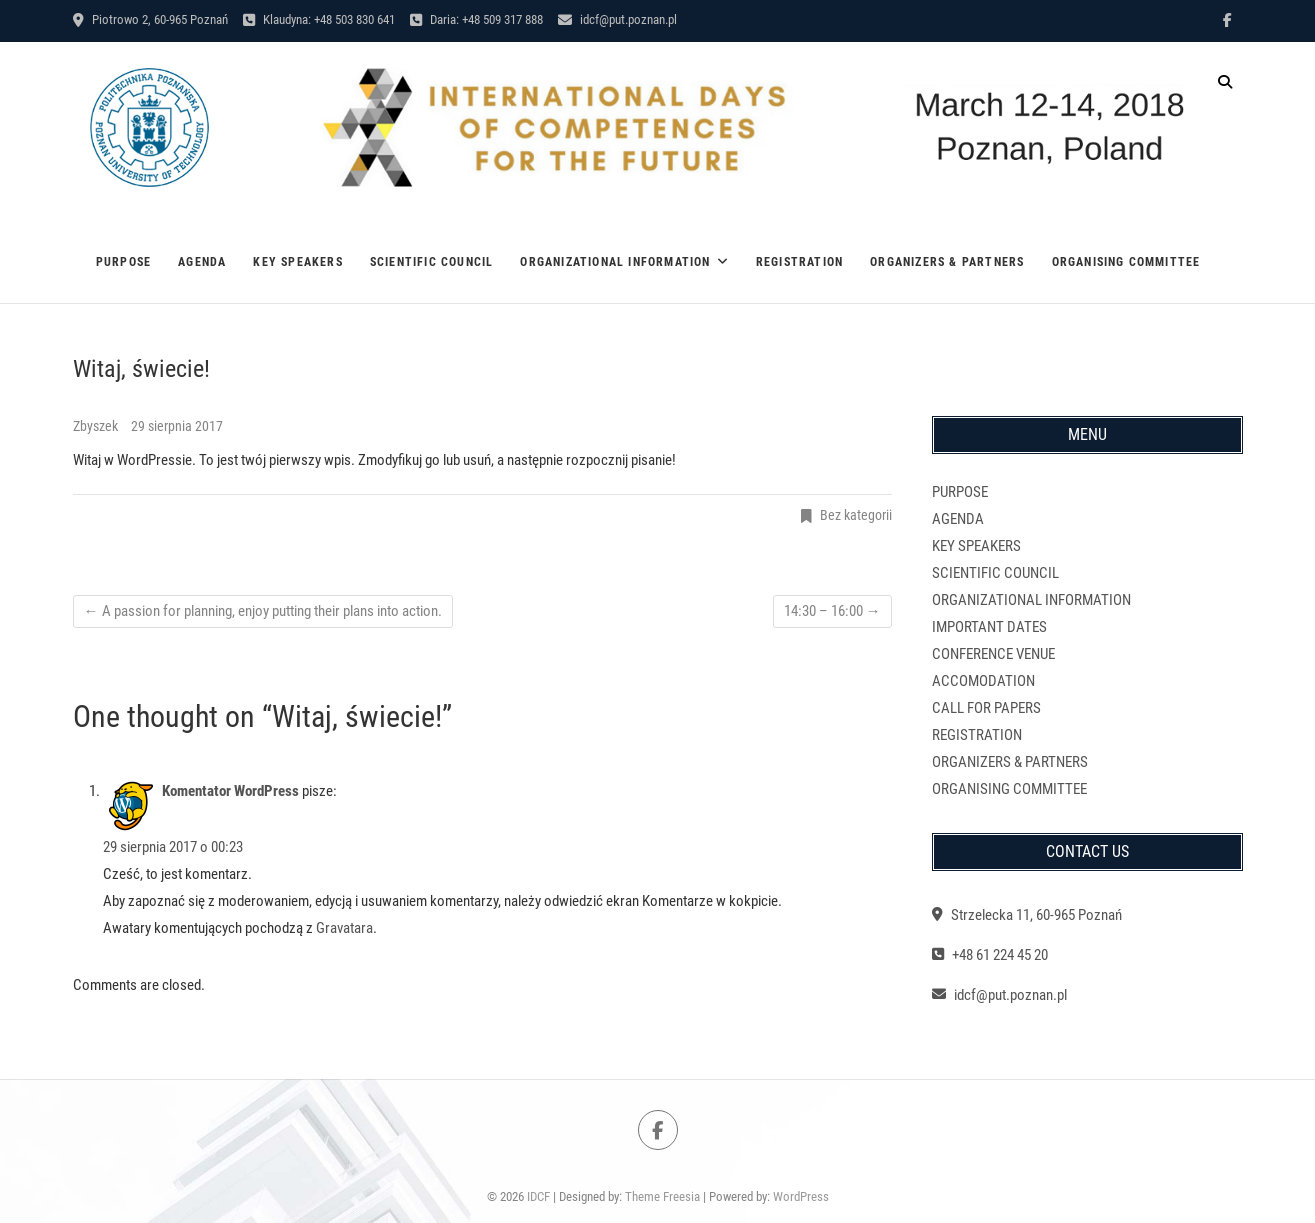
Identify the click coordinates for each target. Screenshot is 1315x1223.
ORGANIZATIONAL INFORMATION (615, 262)
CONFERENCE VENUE (993, 654)
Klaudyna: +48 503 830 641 (319, 19)
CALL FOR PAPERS (986, 708)
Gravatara (344, 928)
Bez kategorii (856, 515)
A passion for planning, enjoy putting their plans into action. (263, 611)
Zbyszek (97, 426)
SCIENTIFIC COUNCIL (432, 262)
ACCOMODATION (983, 681)
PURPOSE (123, 262)
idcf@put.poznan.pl (617, 19)
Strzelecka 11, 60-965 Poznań (1027, 915)
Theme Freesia (662, 1196)
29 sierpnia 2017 (177, 426)
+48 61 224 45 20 (990, 955)
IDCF (538, 1196)
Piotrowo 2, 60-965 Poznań (150, 19)
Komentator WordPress (230, 791)
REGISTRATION (799, 262)
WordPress (801, 1196)
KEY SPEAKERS (297, 262)
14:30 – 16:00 (832, 611)
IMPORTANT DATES (989, 627)
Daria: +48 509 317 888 (476, 19)
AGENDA (202, 262)
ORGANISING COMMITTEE (1126, 262)
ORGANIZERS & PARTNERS (947, 262)
